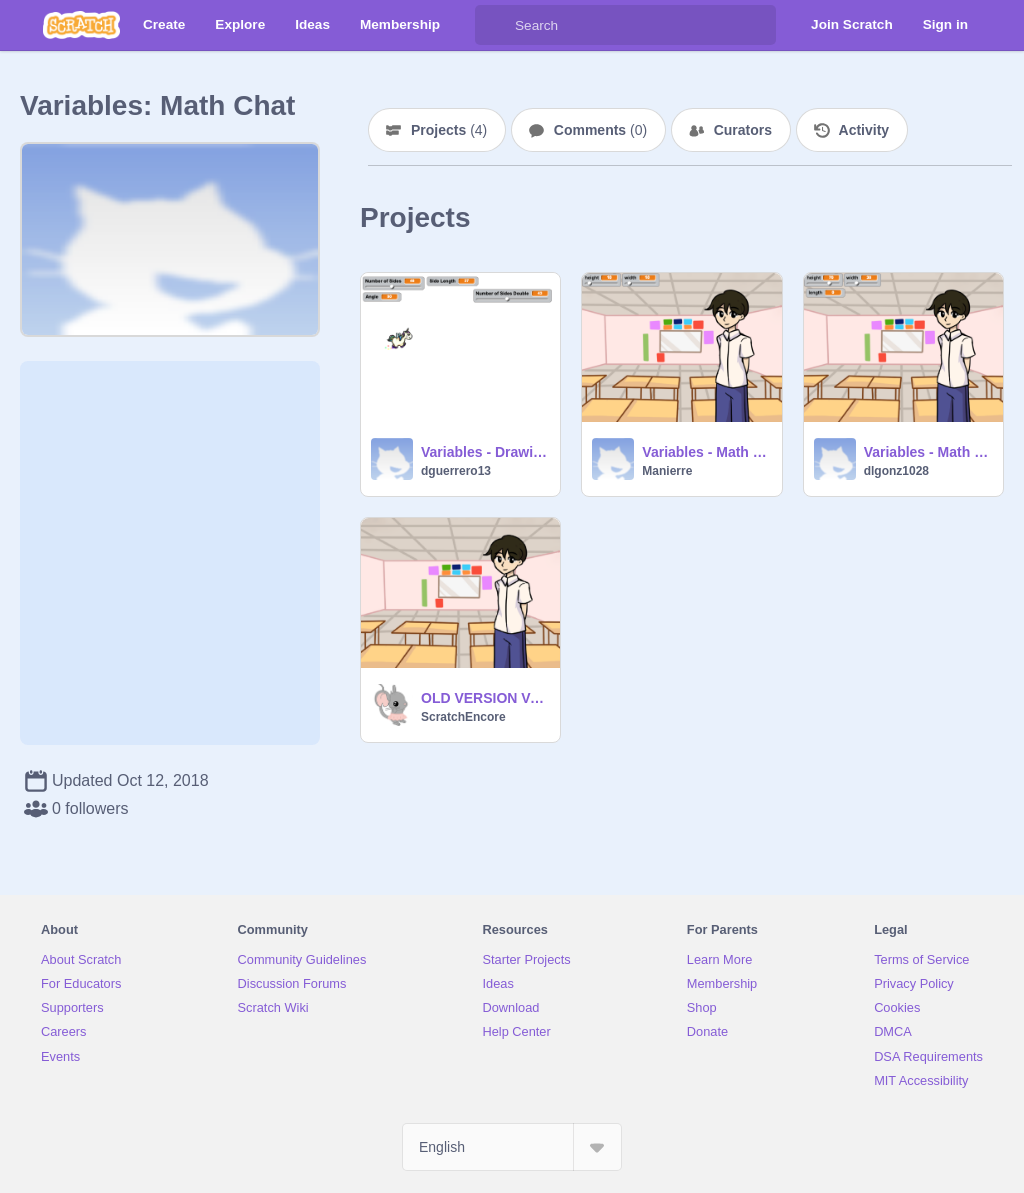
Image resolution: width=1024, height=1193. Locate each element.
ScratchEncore (463, 717)
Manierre (667, 471)
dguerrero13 (456, 471)
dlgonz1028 (896, 471)
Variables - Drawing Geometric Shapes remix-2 (484, 452)
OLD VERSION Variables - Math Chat (484, 698)
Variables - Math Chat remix (927, 452)
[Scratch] (81, 25)
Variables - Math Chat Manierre (705, 452)
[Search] (495, 25)
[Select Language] (512, 1147)
